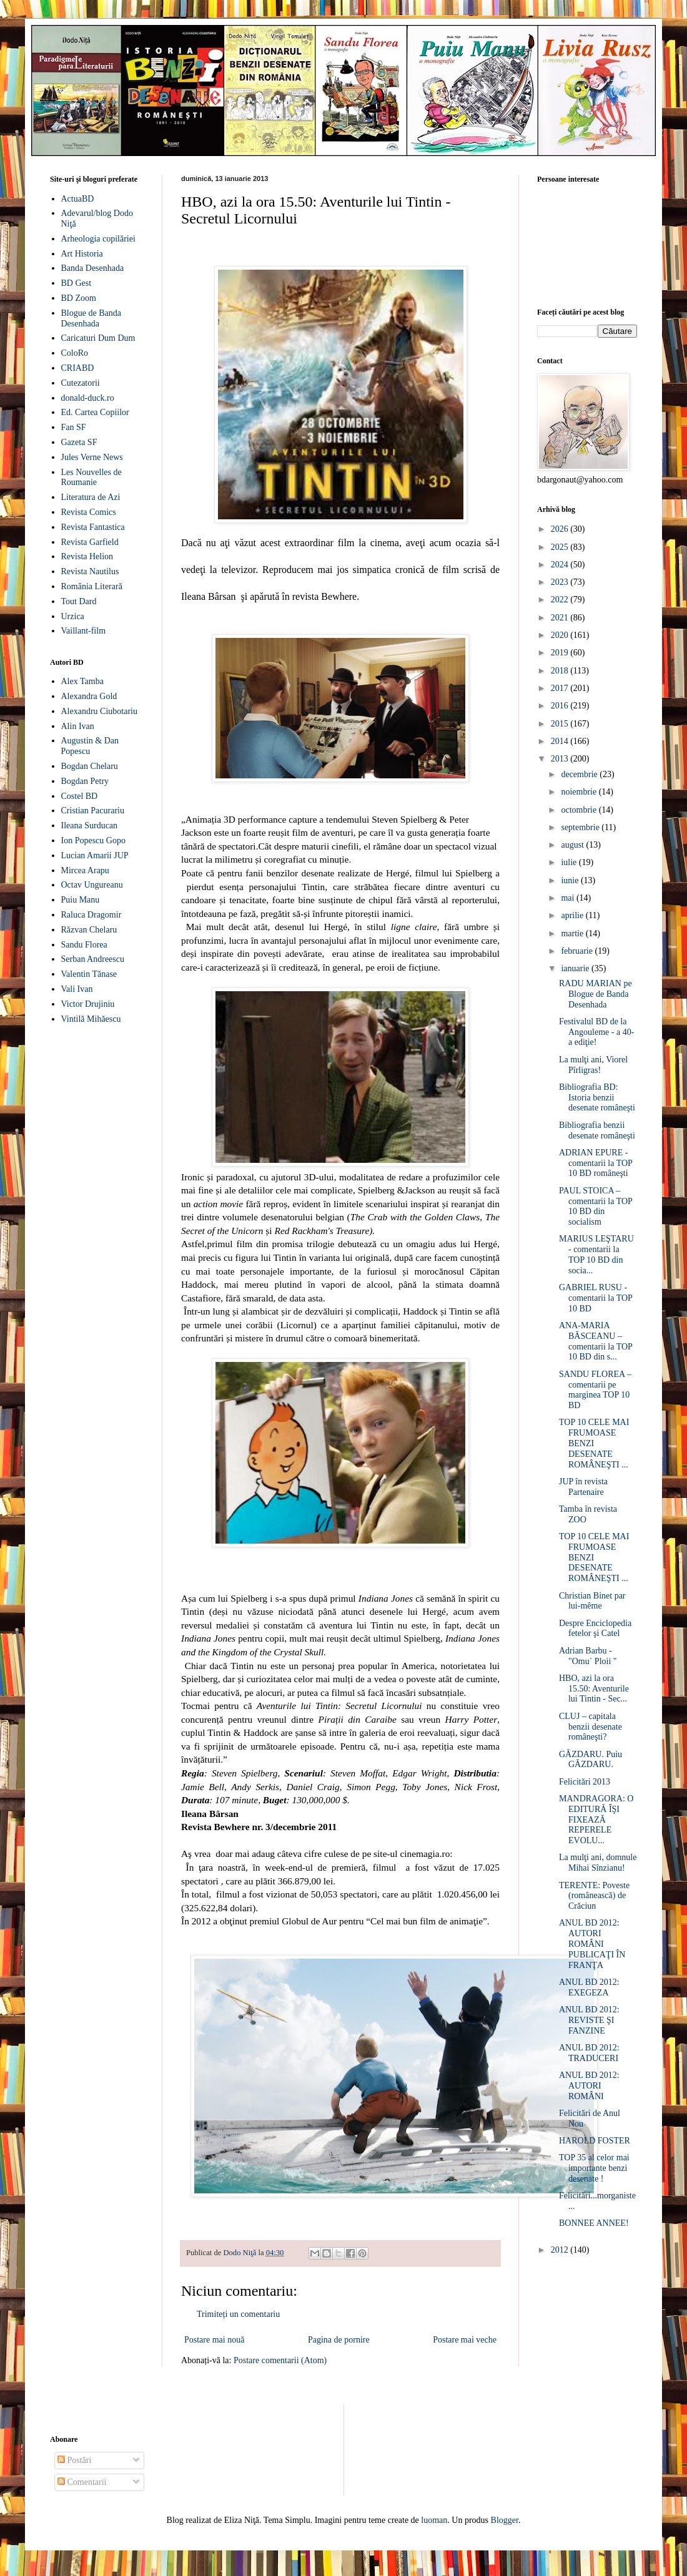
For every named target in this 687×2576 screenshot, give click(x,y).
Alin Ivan (77, 726)
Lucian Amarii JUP (95, 855)
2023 (561, 582)
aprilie (573, 915)
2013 (561, 758)
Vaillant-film (83, 630)
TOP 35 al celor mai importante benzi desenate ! (594, 2168)
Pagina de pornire (339, 2339)
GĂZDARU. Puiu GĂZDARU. (590, 1760)
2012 (561, 2250)
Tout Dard (79, 601)
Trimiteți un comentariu (238, 2314)
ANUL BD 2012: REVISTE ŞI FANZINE (589, 2020)
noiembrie (579, 791)
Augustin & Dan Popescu (90, 746)
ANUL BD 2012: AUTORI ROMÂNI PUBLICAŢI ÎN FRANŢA (592, 1943)
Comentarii (82, 2482)
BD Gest (76, 283)
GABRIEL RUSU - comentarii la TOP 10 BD (595, 1298)
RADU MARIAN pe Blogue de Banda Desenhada (595, 994)
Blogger (504, 2520)
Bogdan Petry (85, 781)
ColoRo (75, 353)
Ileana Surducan (89, 825)
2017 (561, 688)
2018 (561, 670)
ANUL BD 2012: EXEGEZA (589, 1987)
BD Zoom (78, 298)
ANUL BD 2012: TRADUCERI (589, 2053)
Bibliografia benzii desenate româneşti (597, 1130)
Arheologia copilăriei (98, 238)
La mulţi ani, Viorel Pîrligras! (593, 1065)
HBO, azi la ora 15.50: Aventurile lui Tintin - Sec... (594, 1688)
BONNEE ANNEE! (594, 2223)
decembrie (580, 774)
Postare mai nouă (214, 2339)
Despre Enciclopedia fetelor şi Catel (595, 1628)
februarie (578, 951)
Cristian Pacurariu (92, 810)
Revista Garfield (90, 542)
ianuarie (576, 968)
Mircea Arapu (85, 870)
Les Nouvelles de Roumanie (91, 477)
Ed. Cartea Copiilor (95, 412)
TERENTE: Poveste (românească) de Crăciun (594, 1896)
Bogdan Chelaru (89, 766)
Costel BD (79, 796)
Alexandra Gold (89, 696)
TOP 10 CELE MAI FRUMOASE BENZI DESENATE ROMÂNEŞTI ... (594, 1443)
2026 (561, 529)
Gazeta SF (79, 442)
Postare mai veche (465, 2339)
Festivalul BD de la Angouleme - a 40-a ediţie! (596, 1032)
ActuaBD (77, 198)
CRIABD (77, 368)
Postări (74, 2460)
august (573, 845)
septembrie (581, 827)
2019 (561, 652)
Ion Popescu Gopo (93, 840)
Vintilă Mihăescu (91, 1019)
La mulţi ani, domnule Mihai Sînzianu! (597, 1863)
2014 (561, 741)
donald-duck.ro (87, 398)
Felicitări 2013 (584, 1781)
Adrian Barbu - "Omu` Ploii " (588, 1656)
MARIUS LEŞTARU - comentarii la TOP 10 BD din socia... (596, 1254)
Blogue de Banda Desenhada (91, 318)
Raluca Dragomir (91, 914)
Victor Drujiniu (88, 1004)
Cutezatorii (80, 383)
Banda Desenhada (92, 268)
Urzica (72, 616)
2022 (561, 599)
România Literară (91, 586)
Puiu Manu (80, 899)
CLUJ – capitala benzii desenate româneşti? (590, 1727)
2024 (561, 564)
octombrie (579, 810)
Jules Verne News (92, 457)
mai (568, 898)
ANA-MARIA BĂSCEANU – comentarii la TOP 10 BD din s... (595, 1341)
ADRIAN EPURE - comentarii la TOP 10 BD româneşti (595, 1163)
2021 (561, 617)
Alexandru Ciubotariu (99, 711)
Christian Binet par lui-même (592, 1601)
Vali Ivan (77, 989)
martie (573, 933)
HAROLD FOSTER (594, 2140)
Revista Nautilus (90, 571)
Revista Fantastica (93, 527)
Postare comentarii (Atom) (280, 2360)
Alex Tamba (82, 681)
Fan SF (73, 427)
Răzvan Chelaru (89, 929)
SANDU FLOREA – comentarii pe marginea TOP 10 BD (595, 1389)
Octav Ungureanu (92, 884)
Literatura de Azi (91, 497)
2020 (561, 635)
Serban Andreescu (92, 959)
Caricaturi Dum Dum (98, 338)
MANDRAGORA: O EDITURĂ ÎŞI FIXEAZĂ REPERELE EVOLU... (596, 1819)
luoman (434, 2520)
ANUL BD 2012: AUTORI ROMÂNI (589, 2085)
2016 (561, 705)
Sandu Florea (84, 944)
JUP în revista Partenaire (583, 1487)
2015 (561, 723)
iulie (569, 862)
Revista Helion (87, 556)
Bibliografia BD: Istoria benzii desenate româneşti (597, 1097)
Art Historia (82, 253)
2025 (561, 547)
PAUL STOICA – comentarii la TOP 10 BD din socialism (595, 1206)
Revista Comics (88, 512)
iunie (571, 880)
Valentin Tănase (89, 974)
